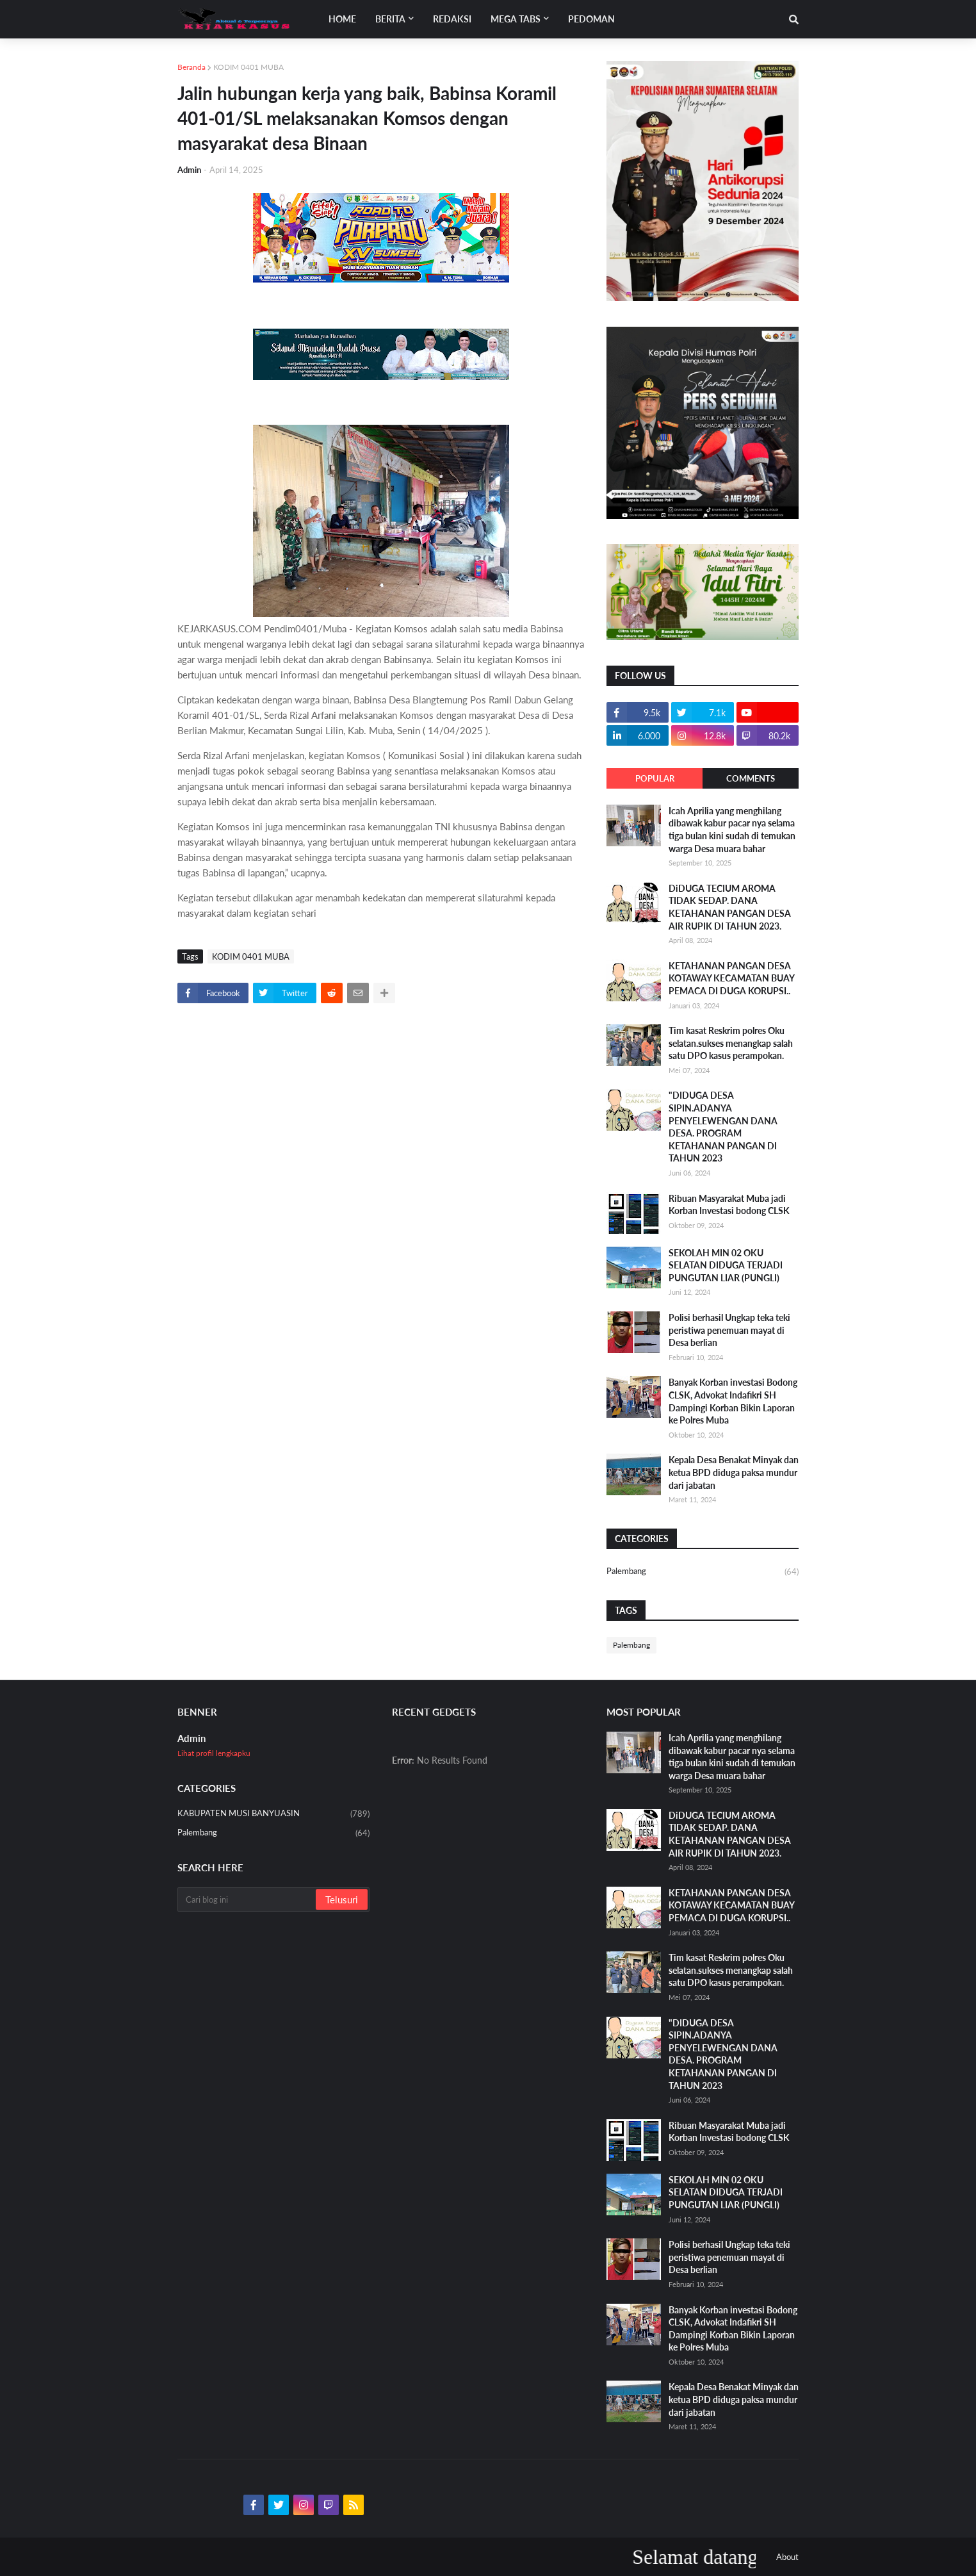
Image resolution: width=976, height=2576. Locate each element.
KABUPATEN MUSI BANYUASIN (273, 1814)
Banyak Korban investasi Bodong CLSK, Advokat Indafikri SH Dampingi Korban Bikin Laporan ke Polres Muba (733, 1401)
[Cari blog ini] (247, 1899)
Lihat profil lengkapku (213, 1753)
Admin (191, 1738)
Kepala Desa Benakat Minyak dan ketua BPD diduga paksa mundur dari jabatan (734, 1472)
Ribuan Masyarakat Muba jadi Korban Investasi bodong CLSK (729, 1205)
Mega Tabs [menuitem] (516, 18)
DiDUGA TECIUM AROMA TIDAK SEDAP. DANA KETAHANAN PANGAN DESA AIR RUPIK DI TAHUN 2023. (730, 907)
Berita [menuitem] (390, 18)
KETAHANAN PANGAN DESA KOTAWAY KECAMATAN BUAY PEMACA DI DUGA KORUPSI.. (731, 978)
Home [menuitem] (342, 18)
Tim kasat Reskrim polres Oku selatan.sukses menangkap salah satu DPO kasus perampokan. (731, 1043)
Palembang (702, 1572)
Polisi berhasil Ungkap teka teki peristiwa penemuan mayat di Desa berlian (729, 1330)
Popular (654, 778)
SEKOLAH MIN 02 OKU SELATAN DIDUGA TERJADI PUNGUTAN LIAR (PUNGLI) (726, 1265)
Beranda (191, 67)
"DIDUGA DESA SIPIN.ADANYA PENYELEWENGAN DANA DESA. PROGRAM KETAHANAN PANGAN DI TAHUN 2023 (723, 1126)
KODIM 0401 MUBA (248, 67)
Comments (750, 778)
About (787, 2557)
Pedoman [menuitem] (591, 18)
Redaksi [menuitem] (452, 18)
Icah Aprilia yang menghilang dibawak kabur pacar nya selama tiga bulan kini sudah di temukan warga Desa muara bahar (732, 829)
